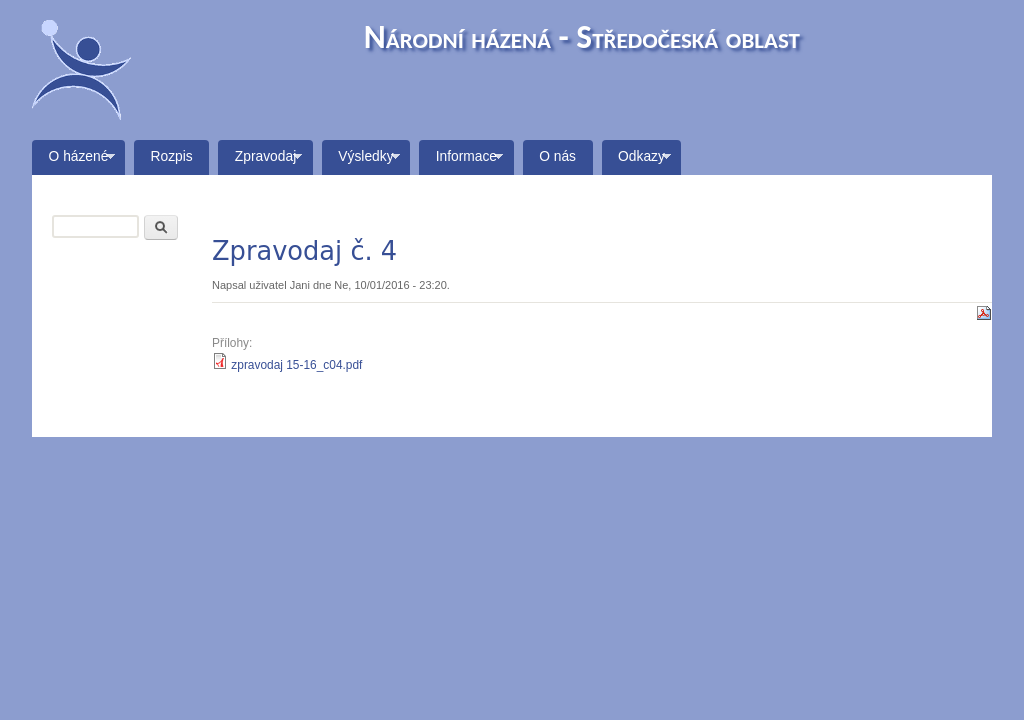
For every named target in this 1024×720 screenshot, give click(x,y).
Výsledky (361, 162)
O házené (73, 162)
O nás (557, 156)
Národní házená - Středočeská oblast (582, 36)
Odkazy (637, 162)
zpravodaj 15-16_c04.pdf (296, 365)
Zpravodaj (260, 162)
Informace (461, 162)
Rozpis (172, 156)
